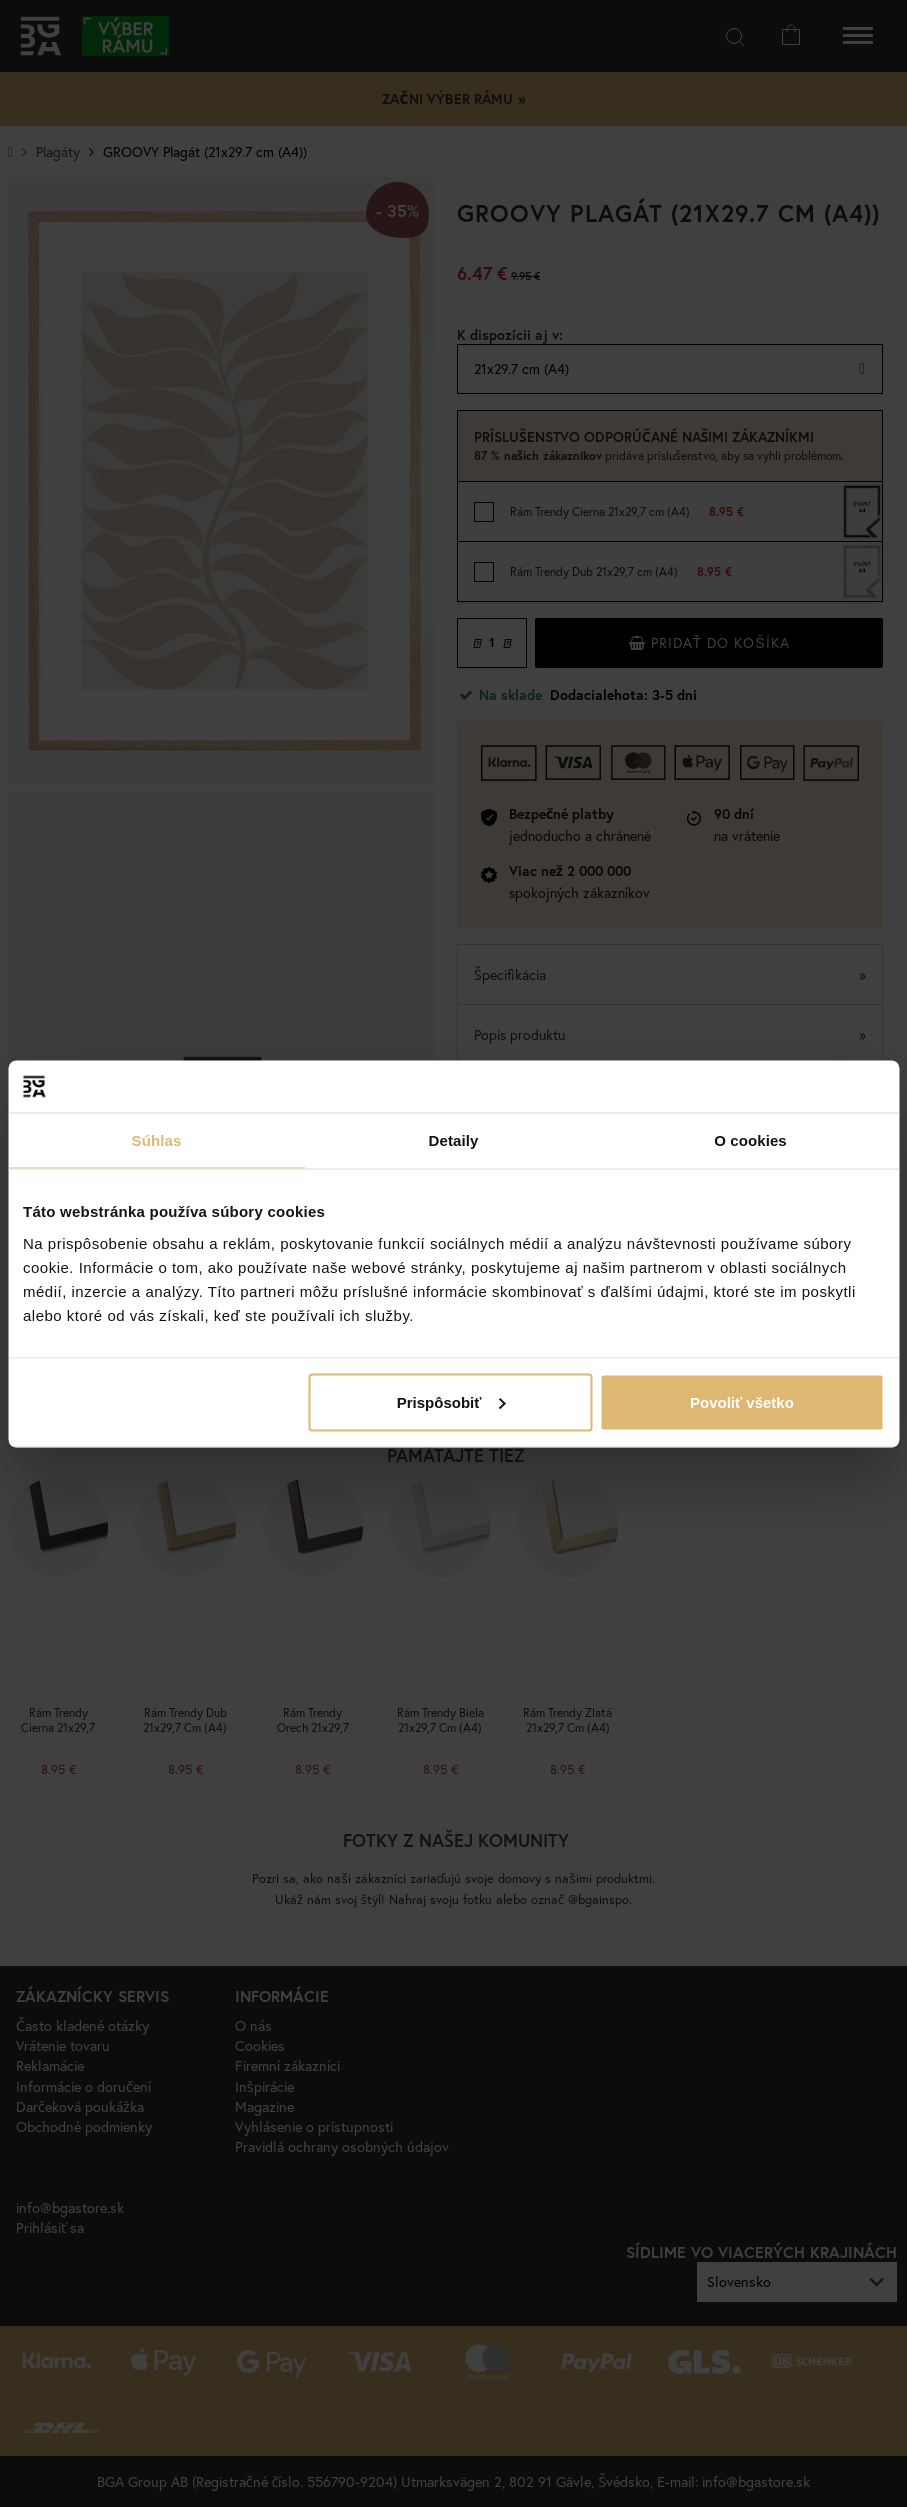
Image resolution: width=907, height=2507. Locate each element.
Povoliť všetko (742, 1401)
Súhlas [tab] (157, 1140)
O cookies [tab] (750, 1140)
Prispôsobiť (451, 1401)
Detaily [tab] (454, 1140)
